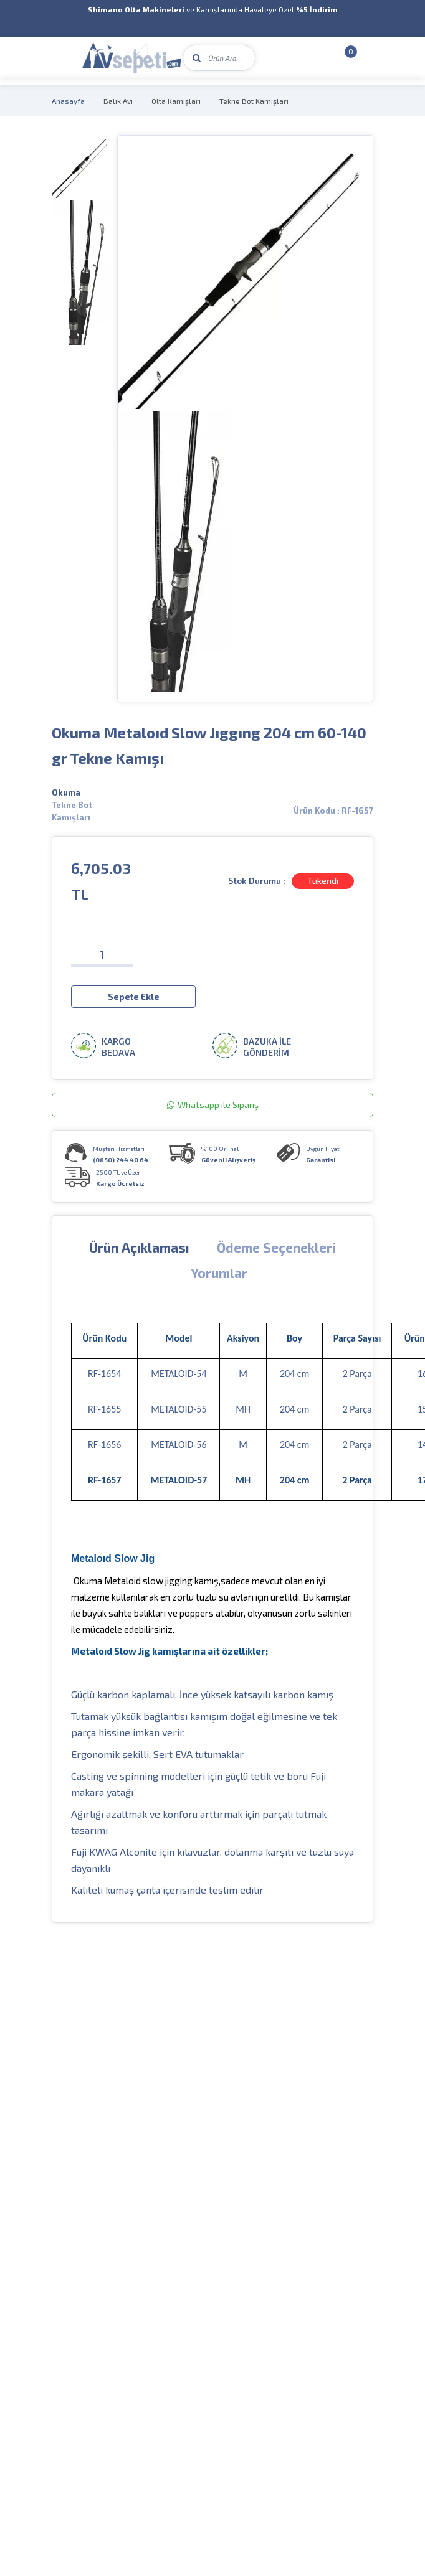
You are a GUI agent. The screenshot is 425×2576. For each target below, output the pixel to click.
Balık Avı (118, 100)
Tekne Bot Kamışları (254, 100)
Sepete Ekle (134, 996)
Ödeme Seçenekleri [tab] (276, 1246)
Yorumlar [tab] (219, 1272)
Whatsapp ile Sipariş (213, 1104)
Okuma (66, 792)
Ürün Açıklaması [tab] (139, 1246)
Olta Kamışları (176, 100)
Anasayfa (68, 100)
